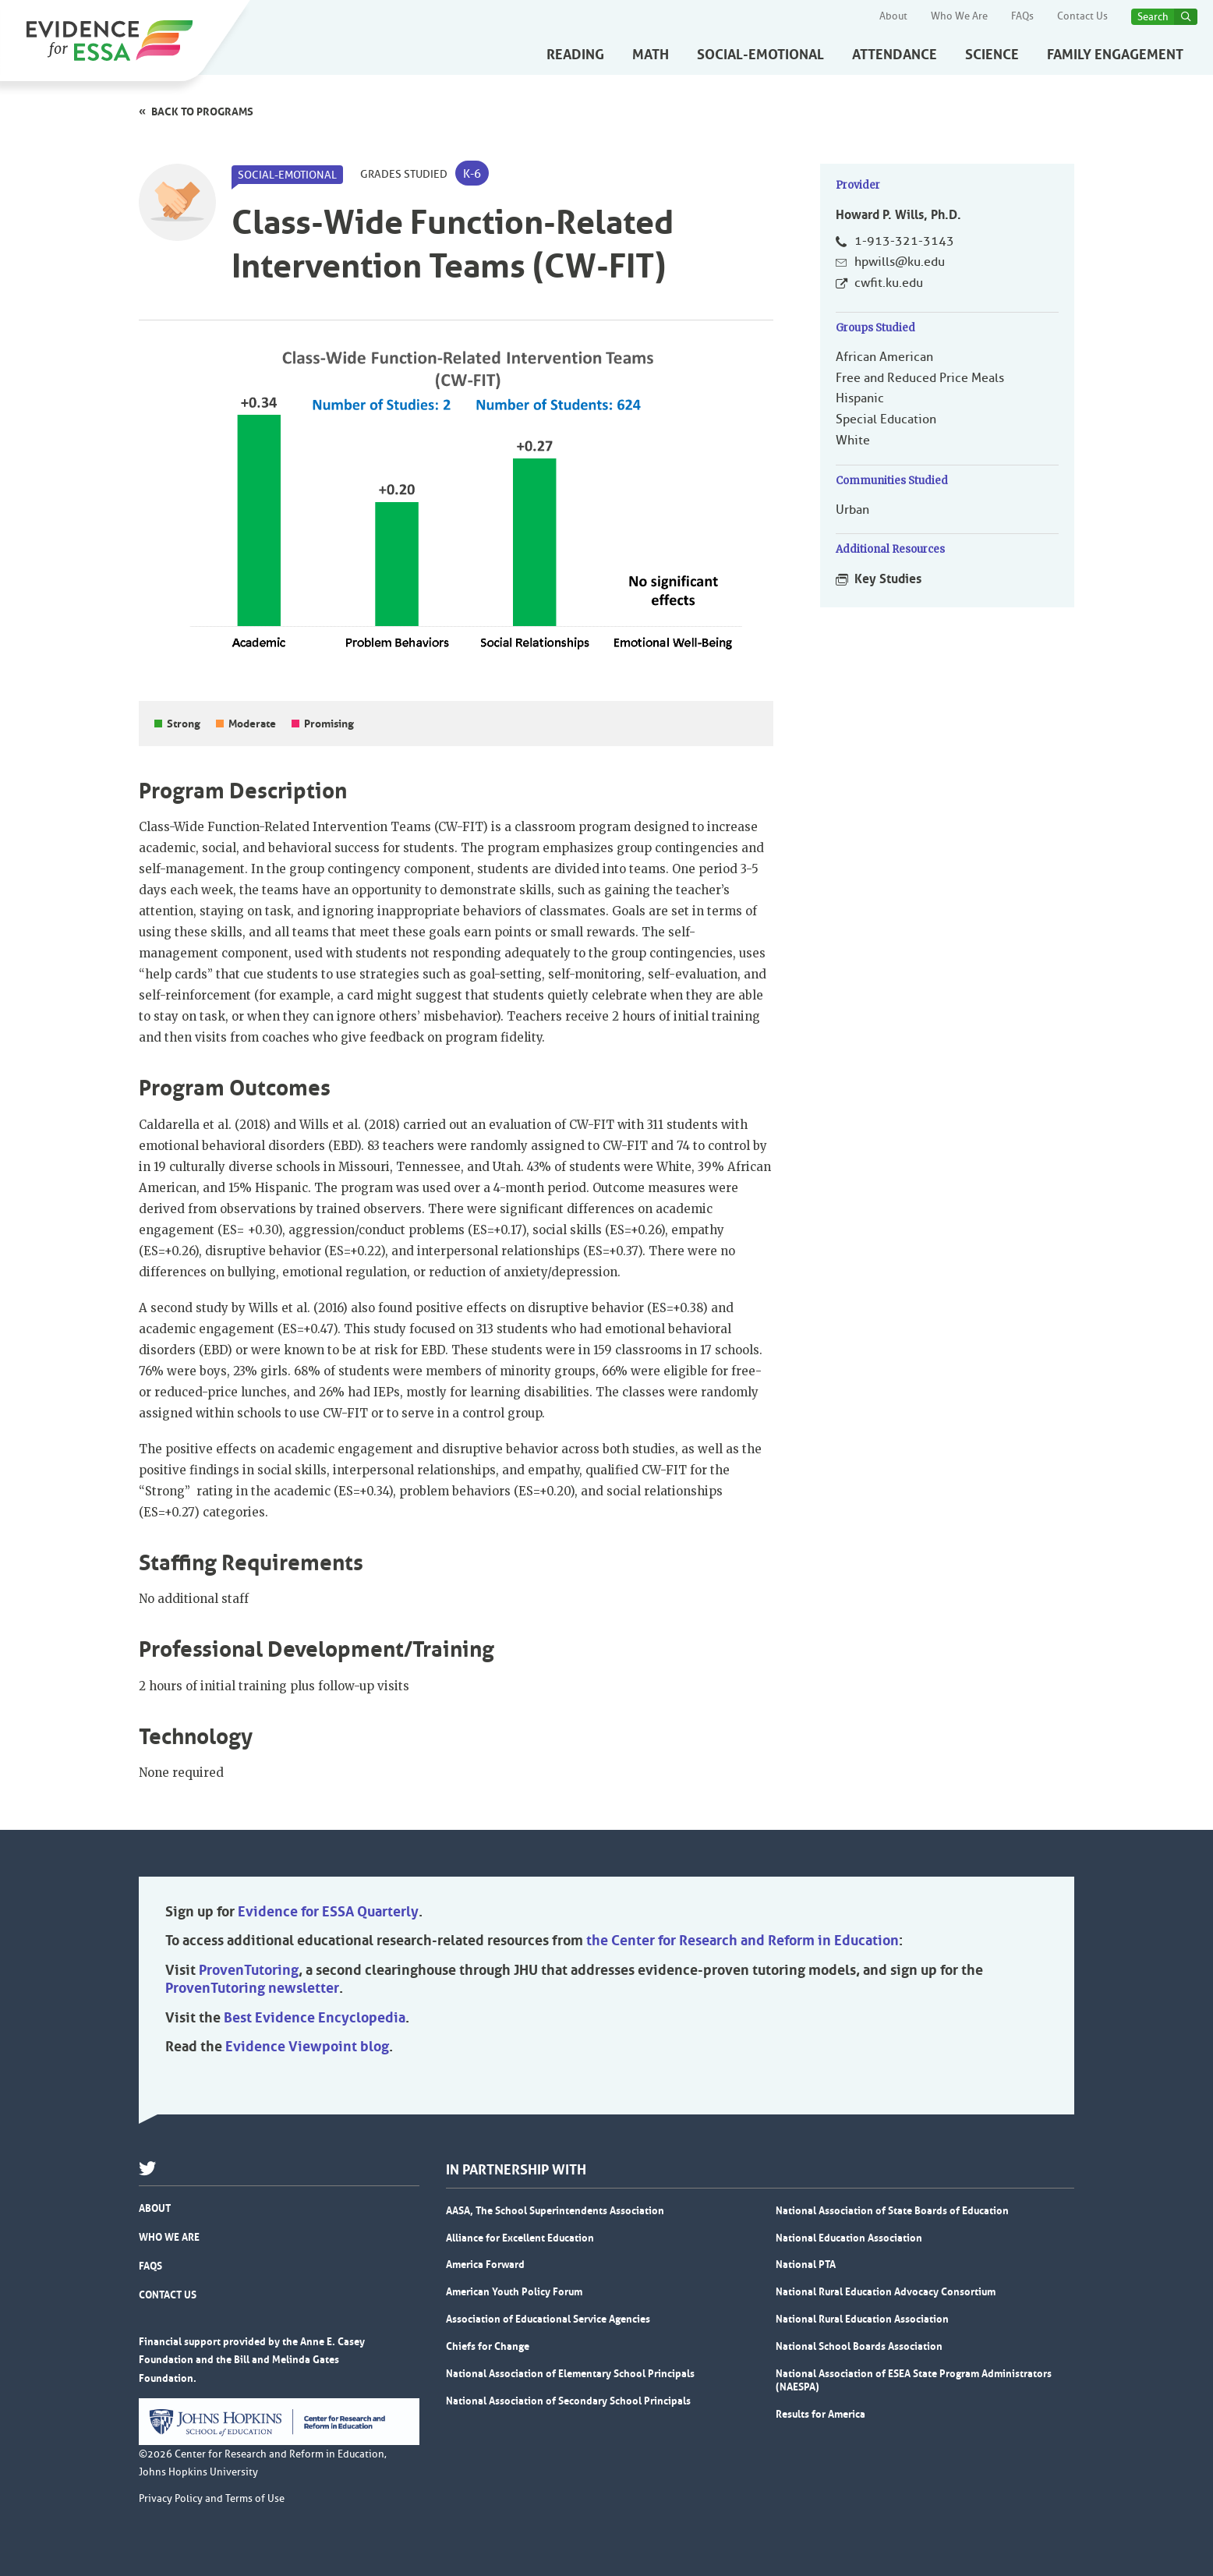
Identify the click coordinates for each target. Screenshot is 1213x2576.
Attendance (894, 54)
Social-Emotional (760, 54)
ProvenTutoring (249, 1970)
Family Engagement (1115, 54)
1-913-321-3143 (904, 241)
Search (1153, 16)
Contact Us (1082, 16)
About (893, 16)
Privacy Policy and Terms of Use (212, 2499)
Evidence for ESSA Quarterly (328, 1911)
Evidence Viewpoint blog (307, 2046)
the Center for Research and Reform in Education (742, 1940)
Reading (575, 54)
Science (992, 54)
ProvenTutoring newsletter (252, 1988)
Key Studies (887, 578)
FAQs (1022, 16)
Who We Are (959, 16)
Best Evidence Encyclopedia (314, 2017)
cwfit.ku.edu (888, 283)
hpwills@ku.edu (899, 262)
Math (650, 54)
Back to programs (202, 111)
